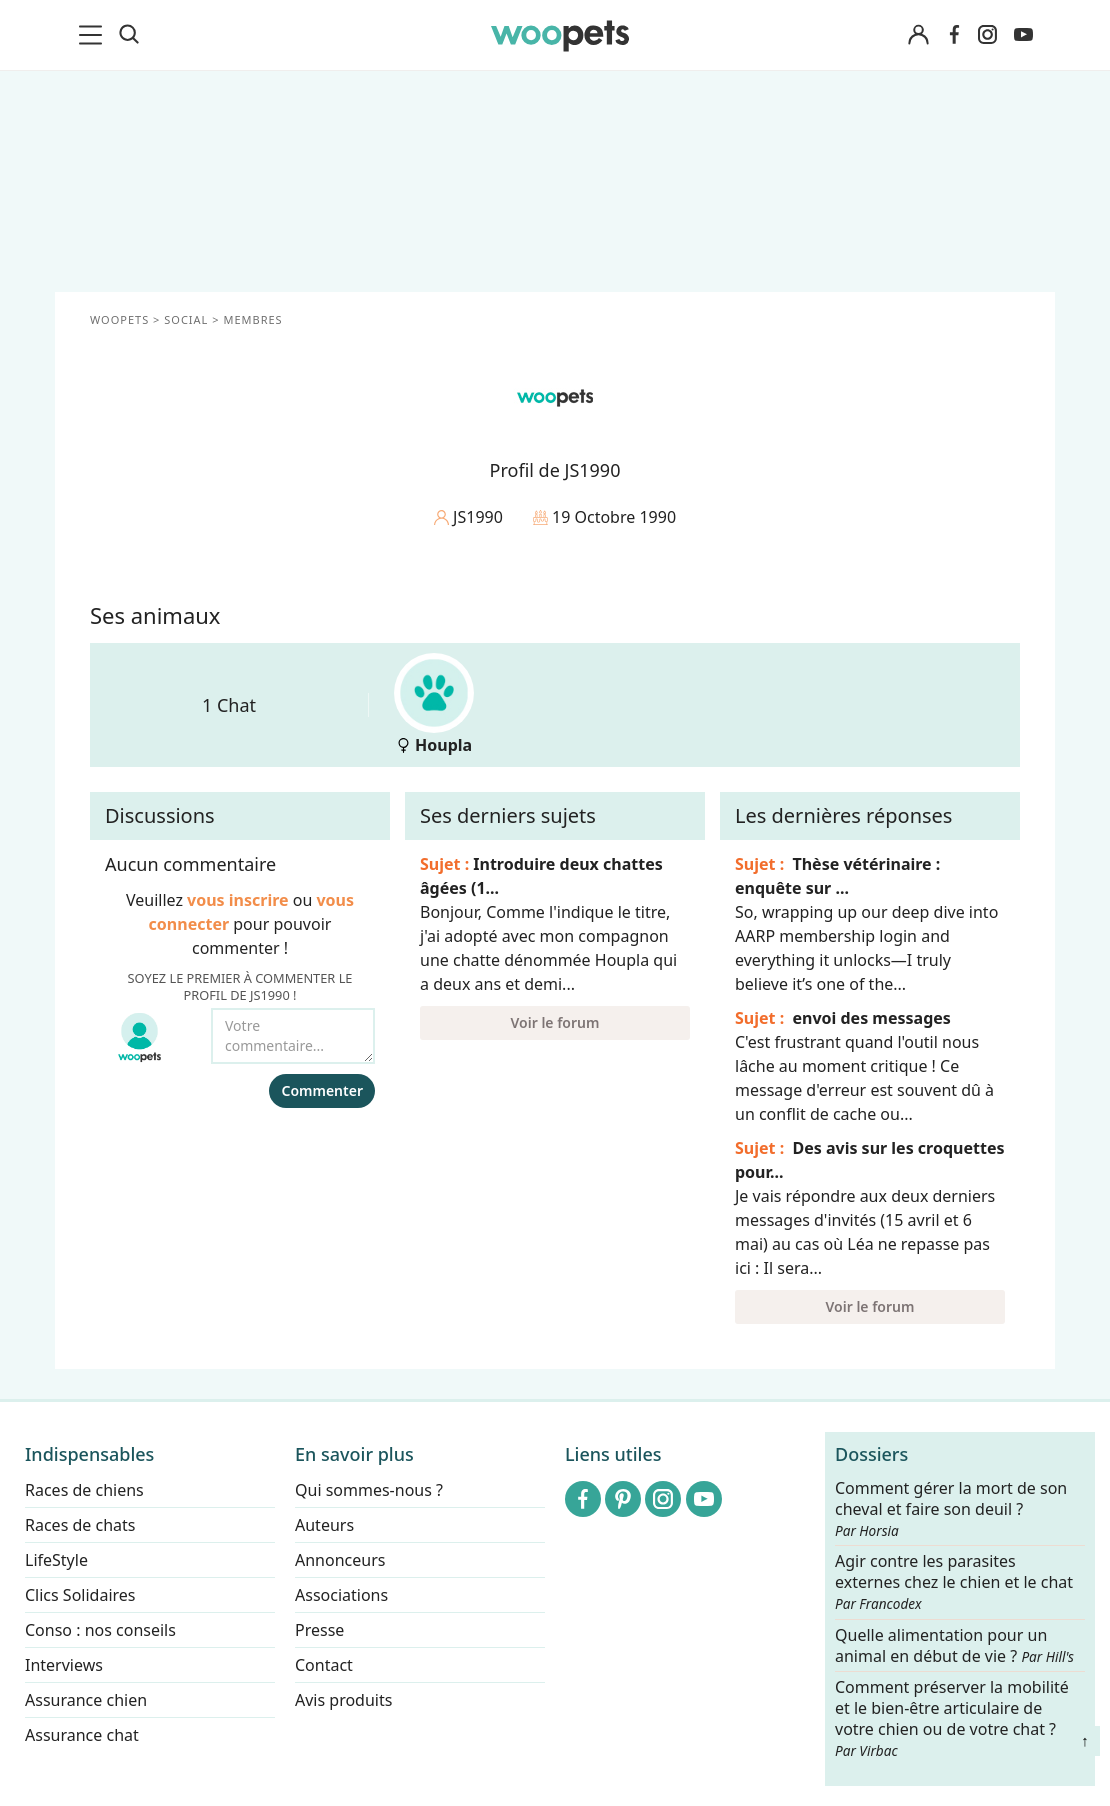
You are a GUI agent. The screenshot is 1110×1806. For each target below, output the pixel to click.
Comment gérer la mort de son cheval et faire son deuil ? (951, 1509)
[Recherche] (129, 35)
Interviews (64, 1665)
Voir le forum (555, 1022)
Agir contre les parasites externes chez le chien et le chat (954, 1583)
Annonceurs (340, 1560)
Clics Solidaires (80, 1595)
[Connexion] (918, 35)
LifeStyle (56, 1560)
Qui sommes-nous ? (369, 1490)
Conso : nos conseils (100, 1630)
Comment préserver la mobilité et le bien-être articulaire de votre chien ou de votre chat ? (952, 1718)
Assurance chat (82, 1735)
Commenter (322, 1090)
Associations (341, 1595)
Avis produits (343, 1700)
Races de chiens (84, 1490)
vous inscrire (238, 900)
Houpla (434, 704)
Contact (324, 1665)
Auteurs (324, 1525)
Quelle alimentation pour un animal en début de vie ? (954, 1646)
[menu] (94, 35)
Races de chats (80, 1525)
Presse (319, 1630)
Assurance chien (86, 1700)
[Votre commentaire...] (293, 1036)
